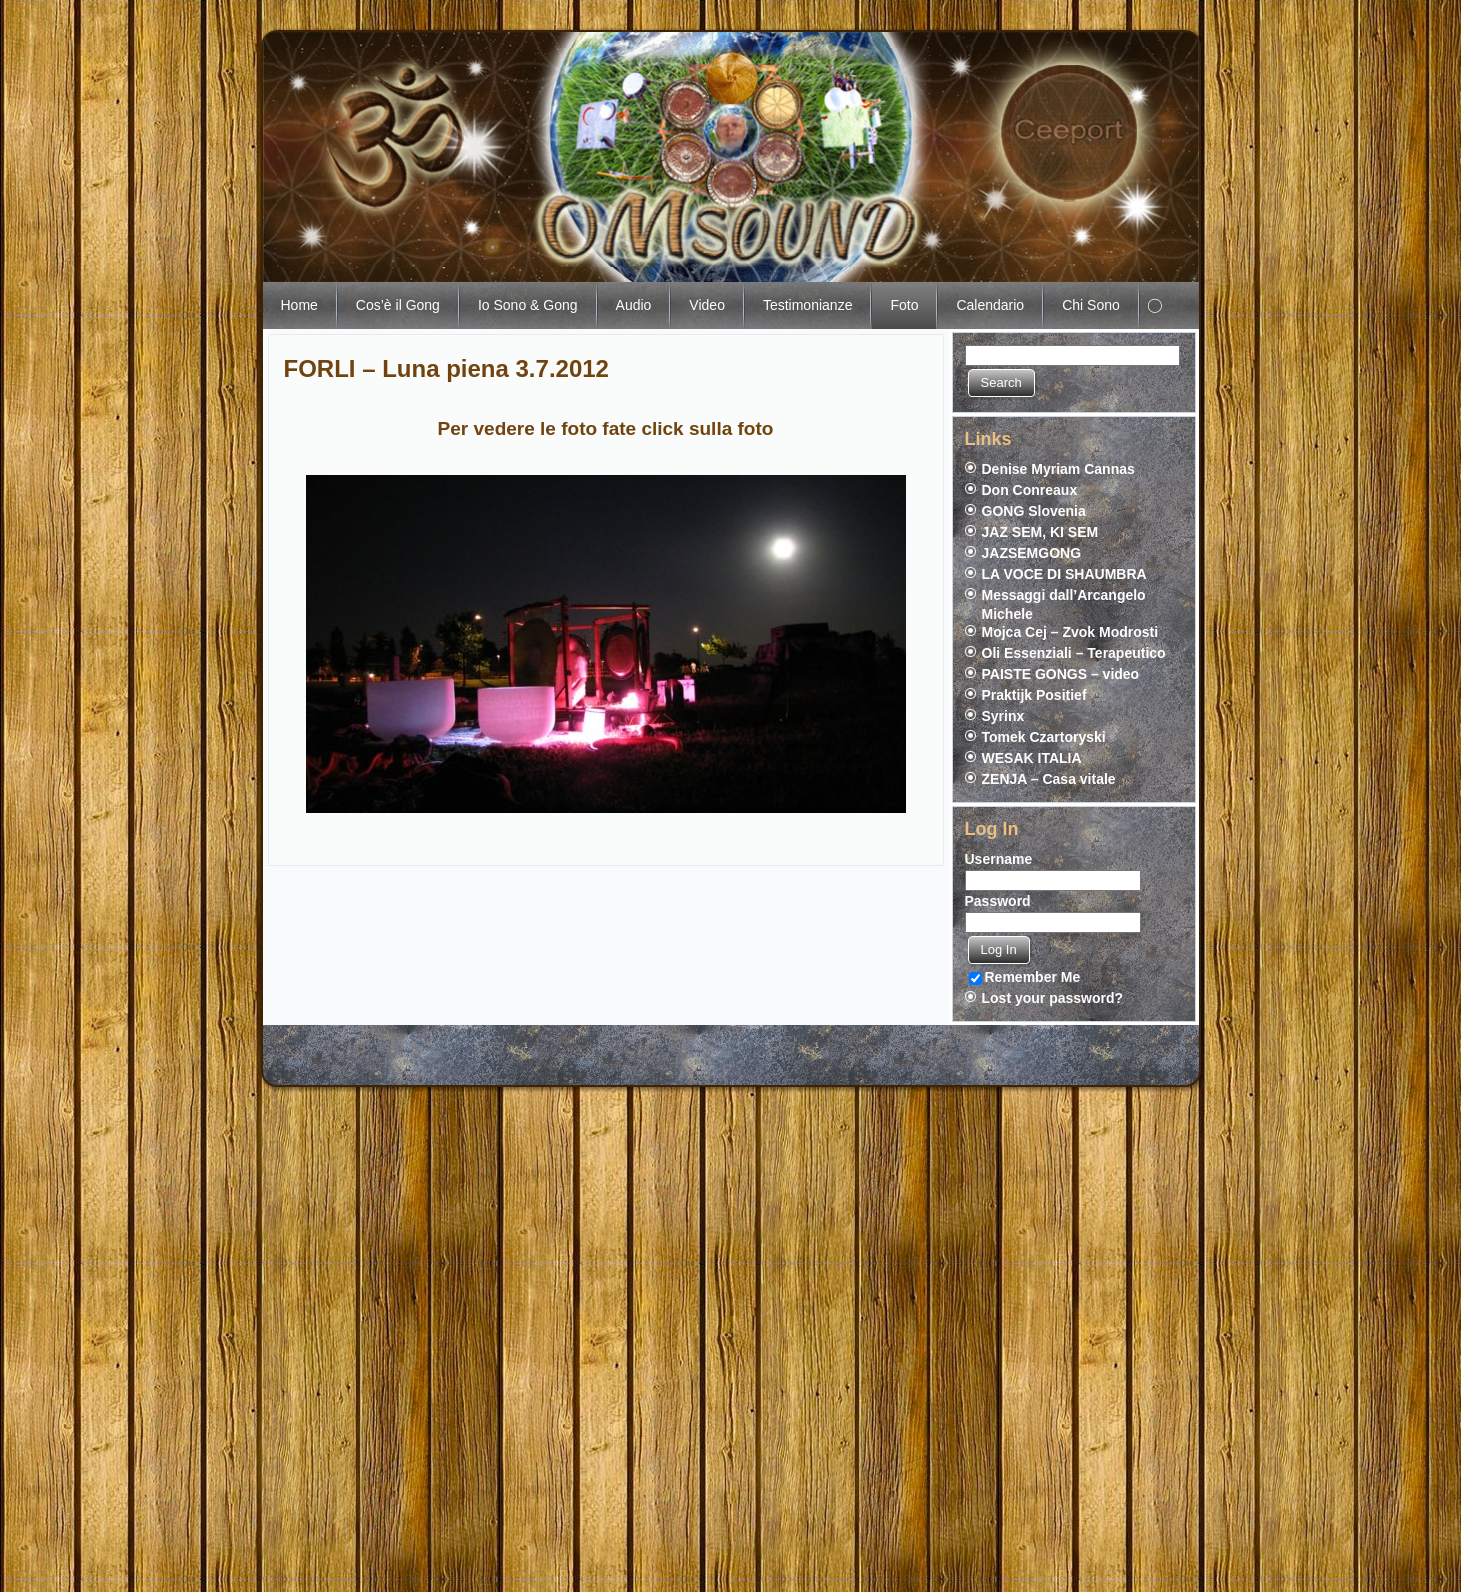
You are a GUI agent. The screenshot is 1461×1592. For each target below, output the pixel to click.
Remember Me (1025, 977)
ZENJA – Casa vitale (1049, 779)
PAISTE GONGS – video (1061, 674)
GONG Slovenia (1034, 511)
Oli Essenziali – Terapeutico (1074, 653)
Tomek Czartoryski (1044, 737)
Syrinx (1003, 716)
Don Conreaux (1030, 490)
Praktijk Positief (1034, 695)
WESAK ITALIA (1032, 758)
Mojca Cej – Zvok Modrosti (1070, 632)
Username (999, 859)
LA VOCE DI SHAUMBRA (1064, 574)
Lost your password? (1053, 998)
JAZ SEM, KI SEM (1040, 532)
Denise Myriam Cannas (1058, 469)
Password (998, 901)
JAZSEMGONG (1032, 553)
